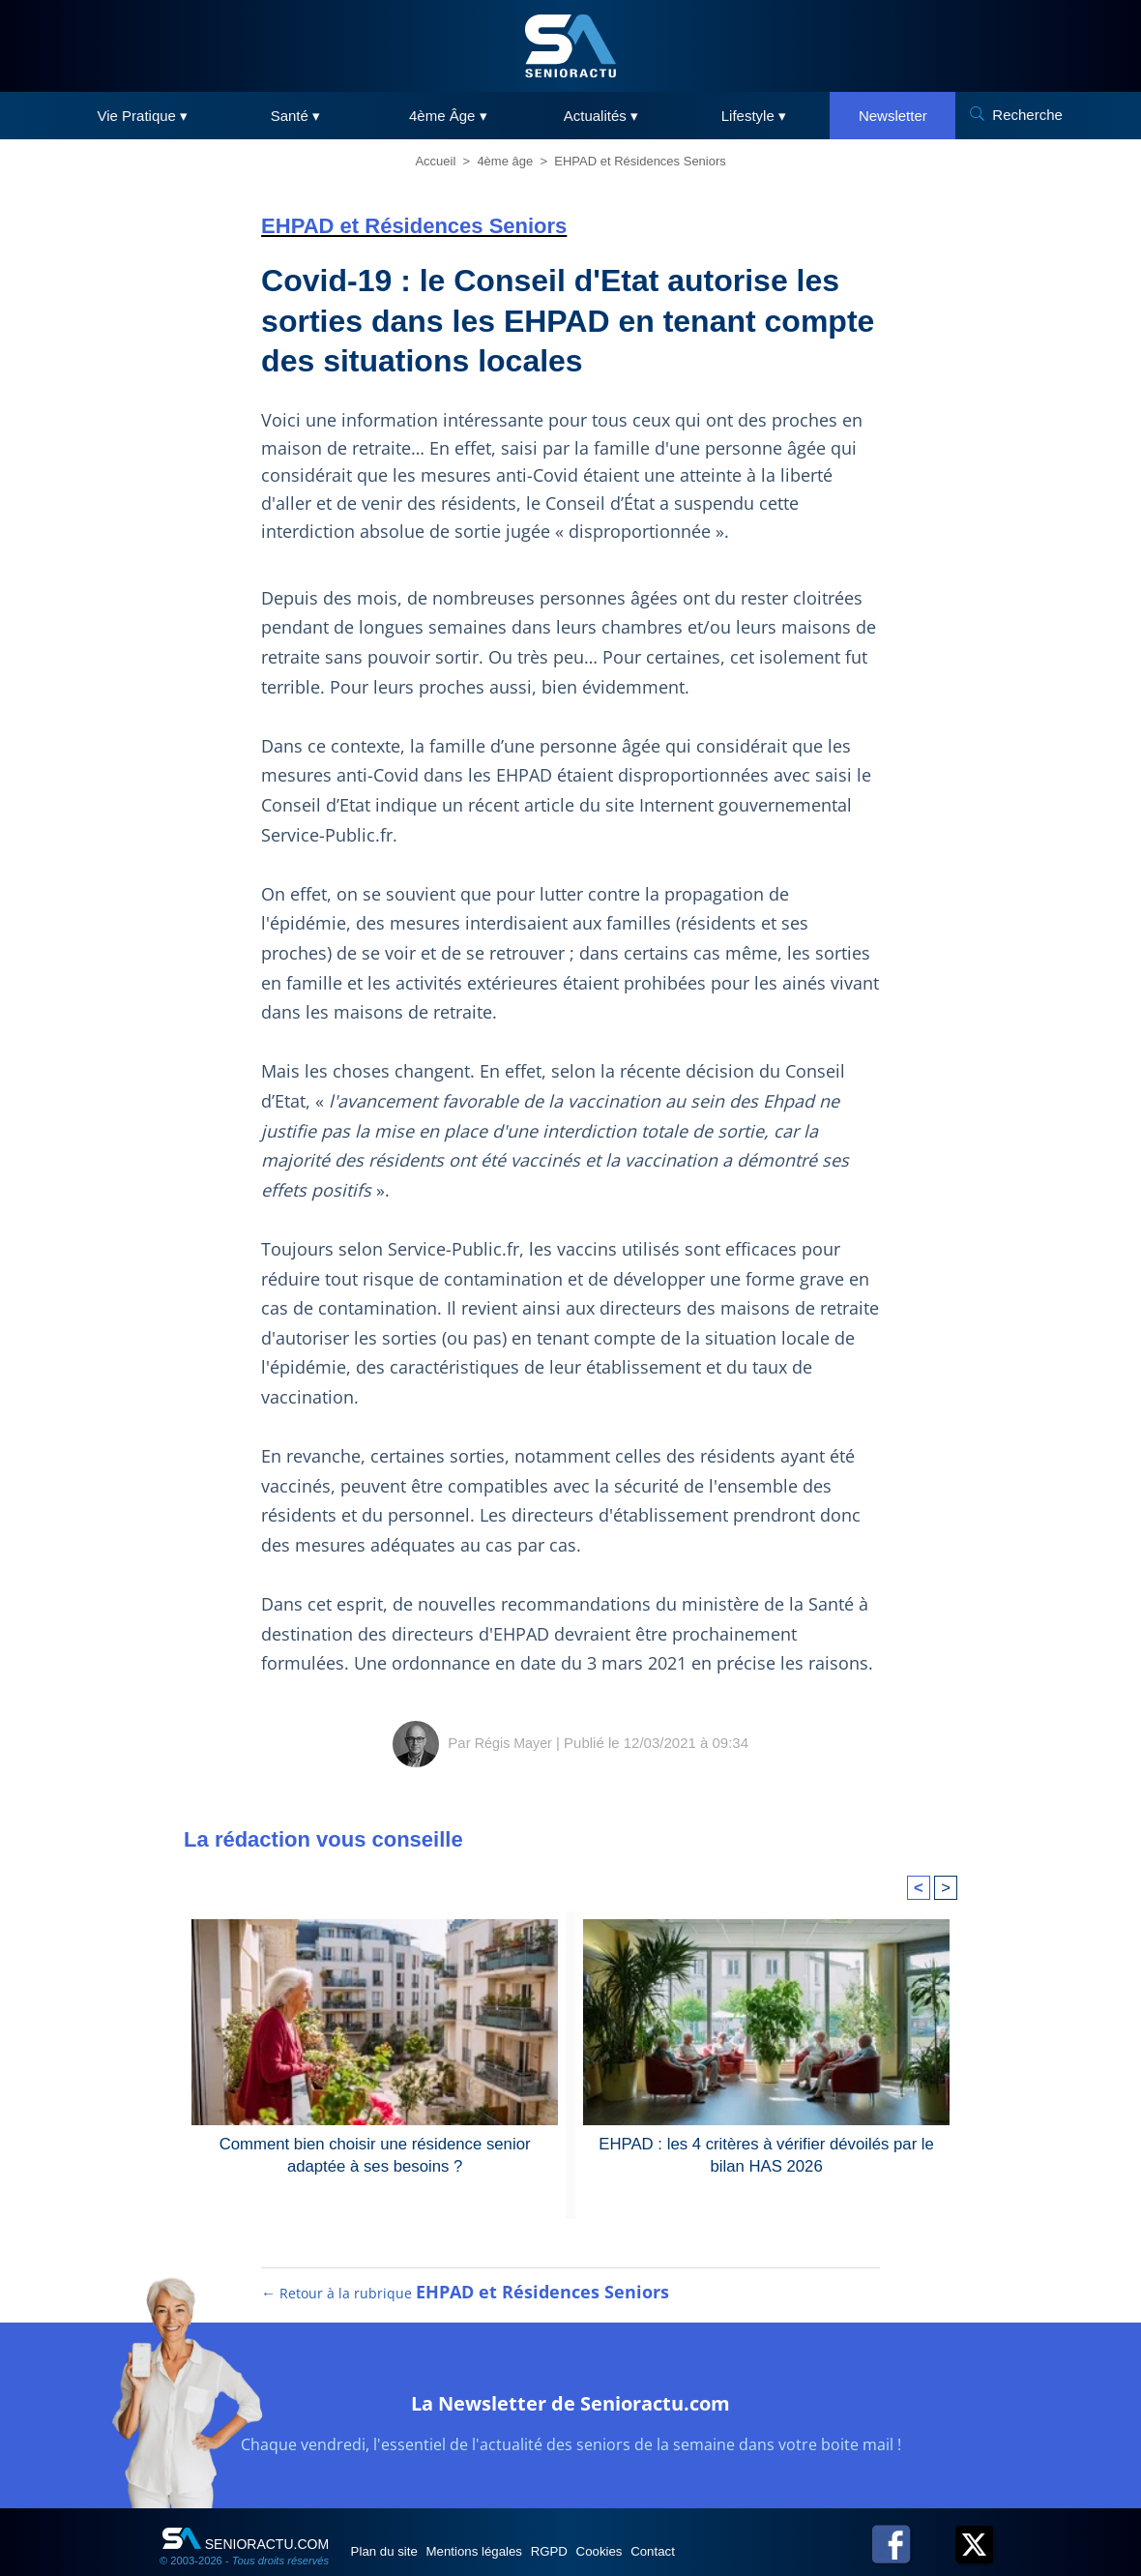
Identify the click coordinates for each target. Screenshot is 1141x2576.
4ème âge (505, 161)
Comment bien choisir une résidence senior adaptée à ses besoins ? (375, 2154)
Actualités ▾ (601, 115)
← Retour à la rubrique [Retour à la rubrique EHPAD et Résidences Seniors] (466, 2311)
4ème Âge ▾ (448, 115)
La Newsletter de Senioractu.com (571, 2418)
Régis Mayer (513, 1742)
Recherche (1027, 114)
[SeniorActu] (570, 46)
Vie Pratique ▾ (143, 115)
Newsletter (893, 115)
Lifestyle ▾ (753, 115)
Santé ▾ (295, 115)
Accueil (435, 161)
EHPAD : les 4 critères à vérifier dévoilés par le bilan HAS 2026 (766, 2154)
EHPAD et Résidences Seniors (640, 161)
